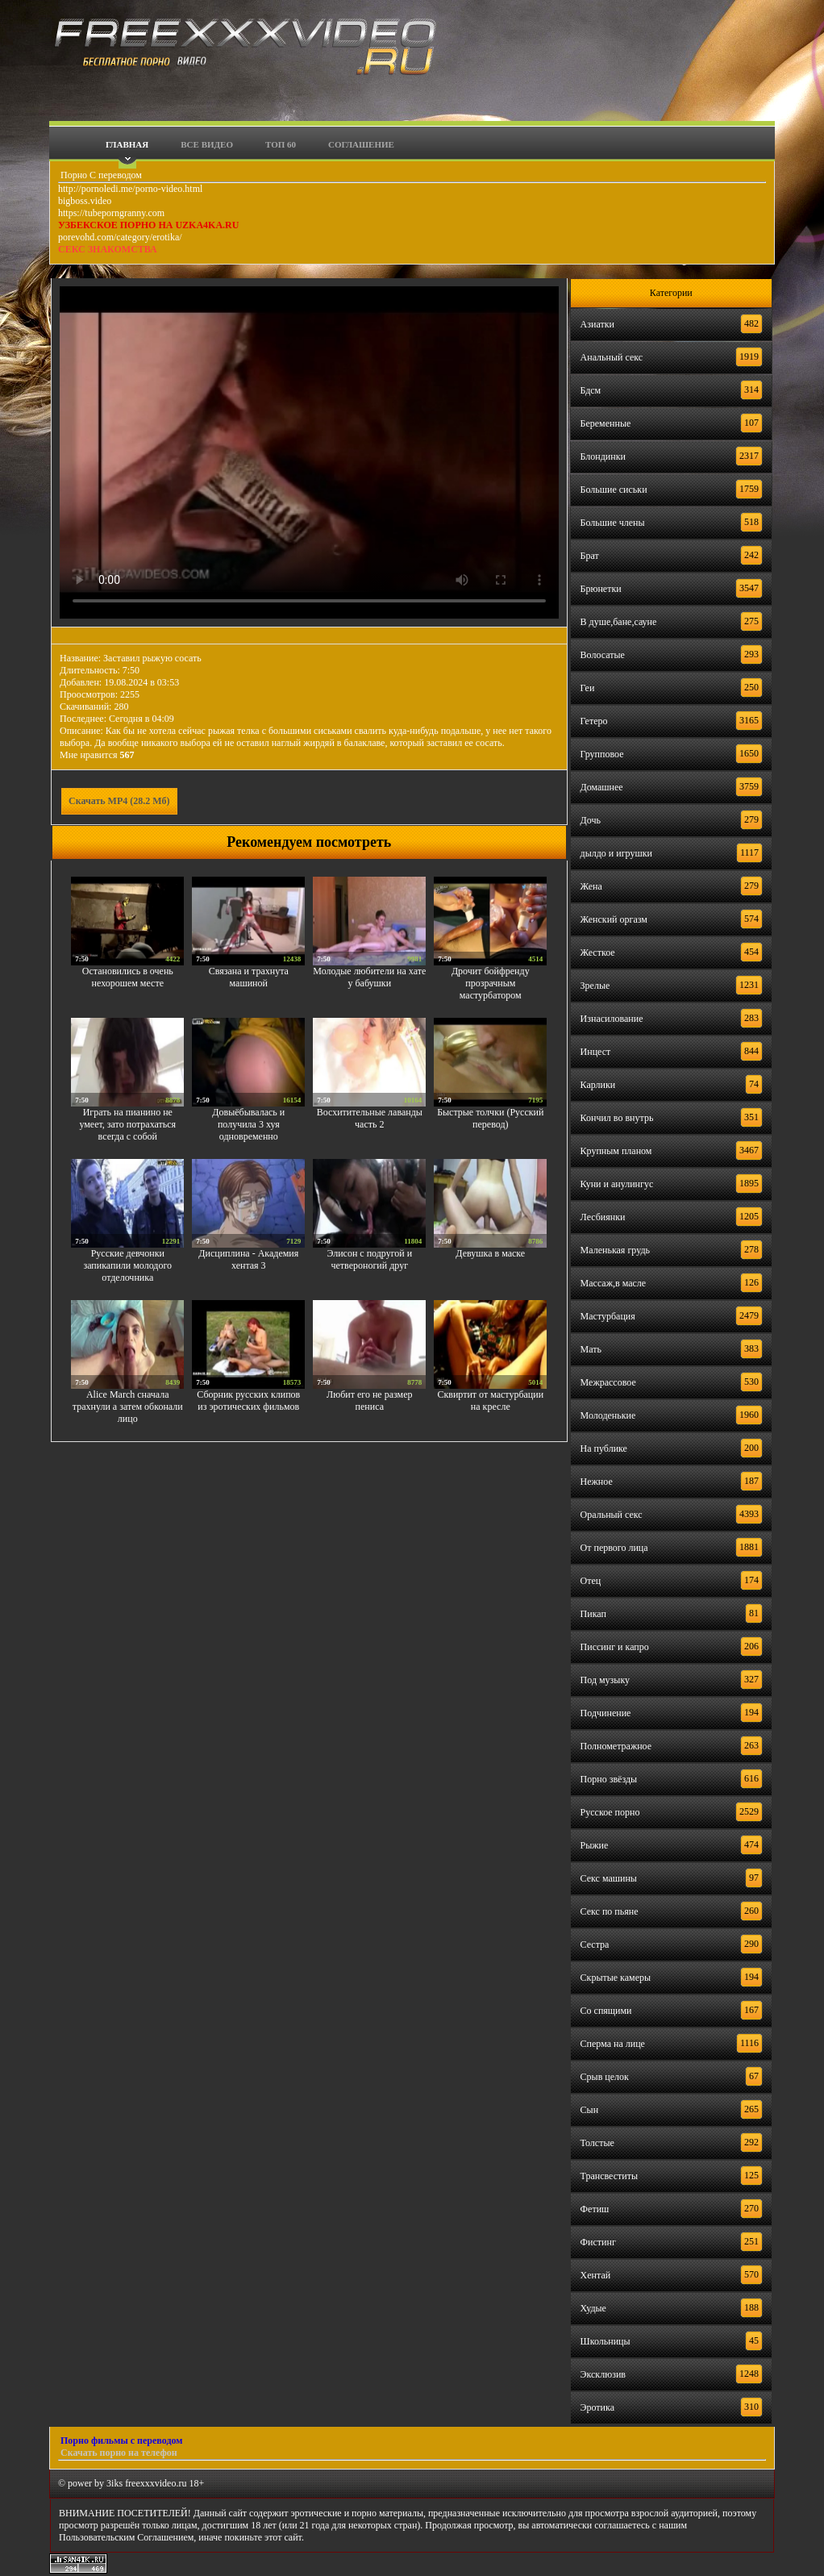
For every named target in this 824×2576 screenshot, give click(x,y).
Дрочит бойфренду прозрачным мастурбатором (491, 983)
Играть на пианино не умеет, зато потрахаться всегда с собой (127, 1124)
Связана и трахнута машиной (249, 977)
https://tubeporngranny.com (111, 213)
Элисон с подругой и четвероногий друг (369, 1259)
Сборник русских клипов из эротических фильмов (248, 1400)
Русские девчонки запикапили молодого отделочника (127, 1265)
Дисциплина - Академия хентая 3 (248, 1259)
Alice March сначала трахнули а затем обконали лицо (128, 1406)
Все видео (207, 144)
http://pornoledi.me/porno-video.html (130, 188)
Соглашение (361, 144)
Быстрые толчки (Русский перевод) (490, 1118)
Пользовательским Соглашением (126, 2537)
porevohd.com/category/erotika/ (120, 237)
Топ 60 (280, 144)
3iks (114, 2483)
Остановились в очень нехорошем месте (127, 977)
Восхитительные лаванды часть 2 (369, 1118)
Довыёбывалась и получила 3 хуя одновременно (248, 1124)
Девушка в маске (490, 1253)
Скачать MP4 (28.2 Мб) (119, 801)
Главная (127, 144)
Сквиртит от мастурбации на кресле (490, 1400)
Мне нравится (97, 755)
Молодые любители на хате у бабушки (369, 977)
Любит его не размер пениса (369, 1400)
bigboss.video (84, 200)
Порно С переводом (100, 175)
